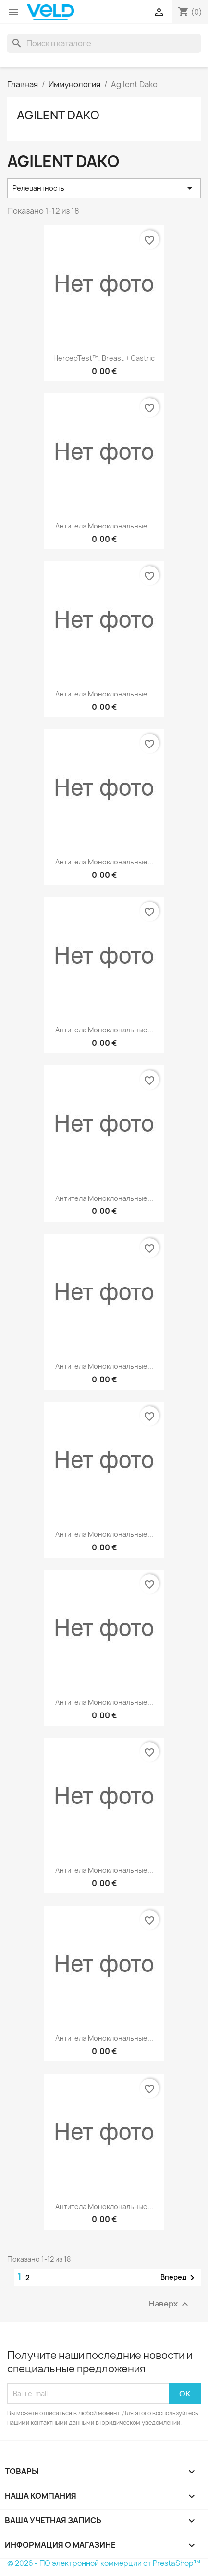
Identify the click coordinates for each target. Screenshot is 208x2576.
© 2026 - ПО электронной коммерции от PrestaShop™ (103, 2563)
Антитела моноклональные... (104, 525)
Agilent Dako (58, 115)
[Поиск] (104, 43)
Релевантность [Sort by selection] (104, 188)
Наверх (170, 2304)
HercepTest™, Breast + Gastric (104, 357)
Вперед (179, 2277)
